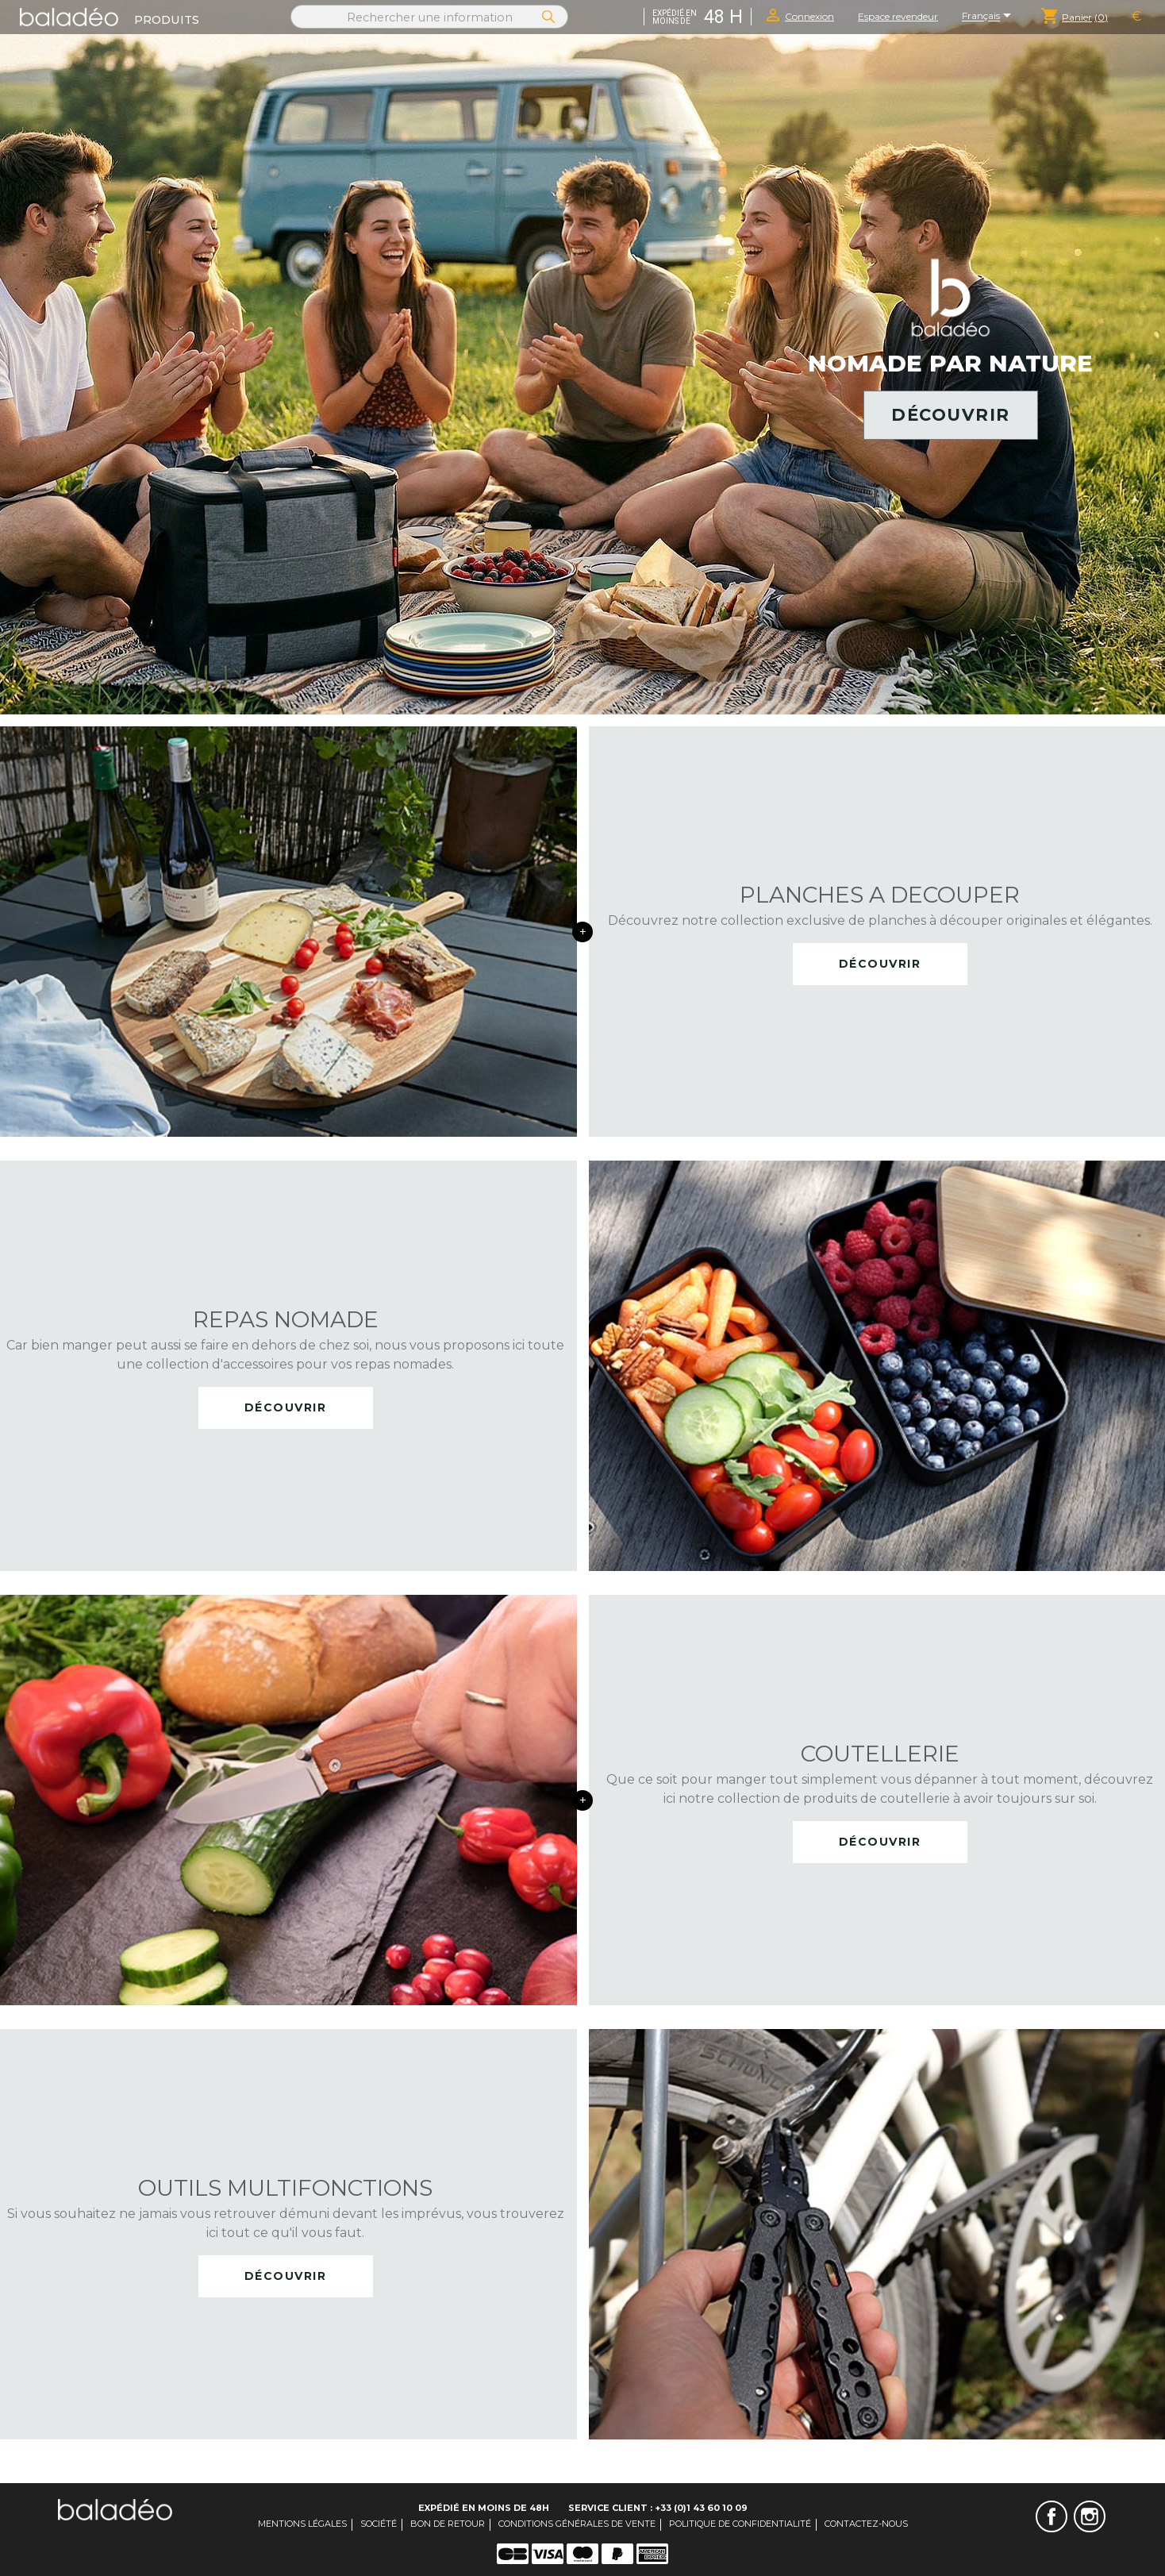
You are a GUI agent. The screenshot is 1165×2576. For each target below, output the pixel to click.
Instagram (1089, 2516)
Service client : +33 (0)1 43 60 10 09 (658, 2507)
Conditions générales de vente (577, 2523)
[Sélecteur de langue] (989, 16)
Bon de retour (447, 2523)
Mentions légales (302, 2523)
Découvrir (950, 415)
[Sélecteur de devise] (1136, 17)
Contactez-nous (866, 2523)
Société (378, 2523)
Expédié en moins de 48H (483, 2507)
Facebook (1051, 2516)
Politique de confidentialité (740, 2523)
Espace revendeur (898, 16)
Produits (166, 20)
